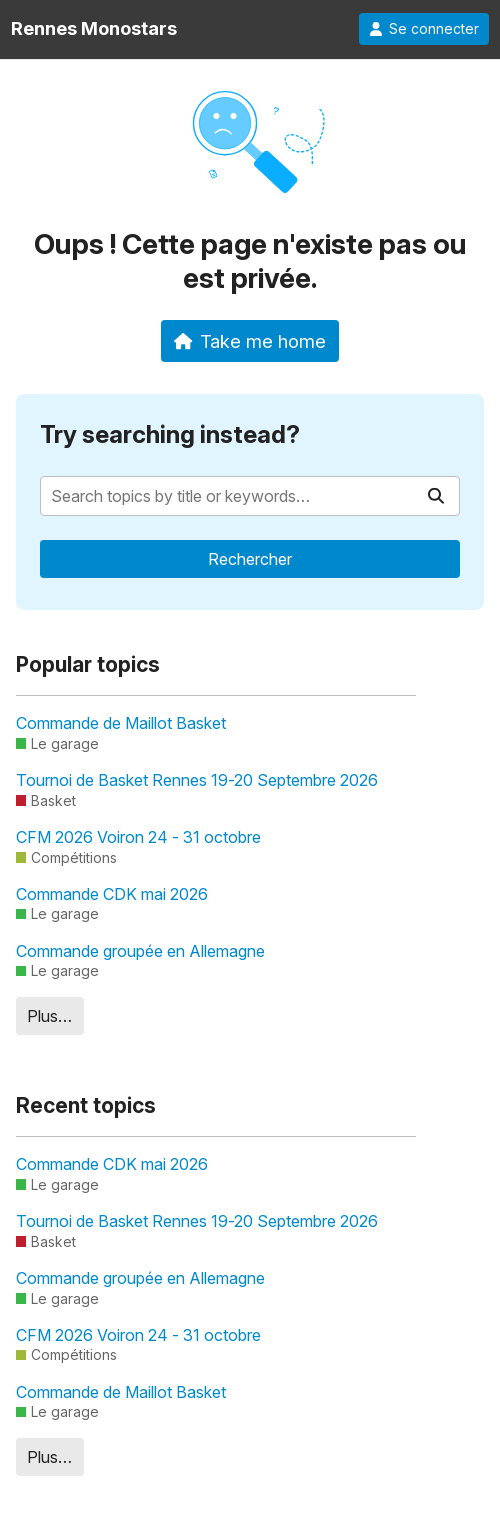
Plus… (49, 1016)
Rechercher (250, 559)
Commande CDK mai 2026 (112, 894)
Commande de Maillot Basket (121, 723)
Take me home (250, 341)
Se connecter (424, 29)
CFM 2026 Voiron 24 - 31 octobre (138, 837)
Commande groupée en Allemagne (140, 951)
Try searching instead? (170, 434)
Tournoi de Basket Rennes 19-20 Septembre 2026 (197, 780)
